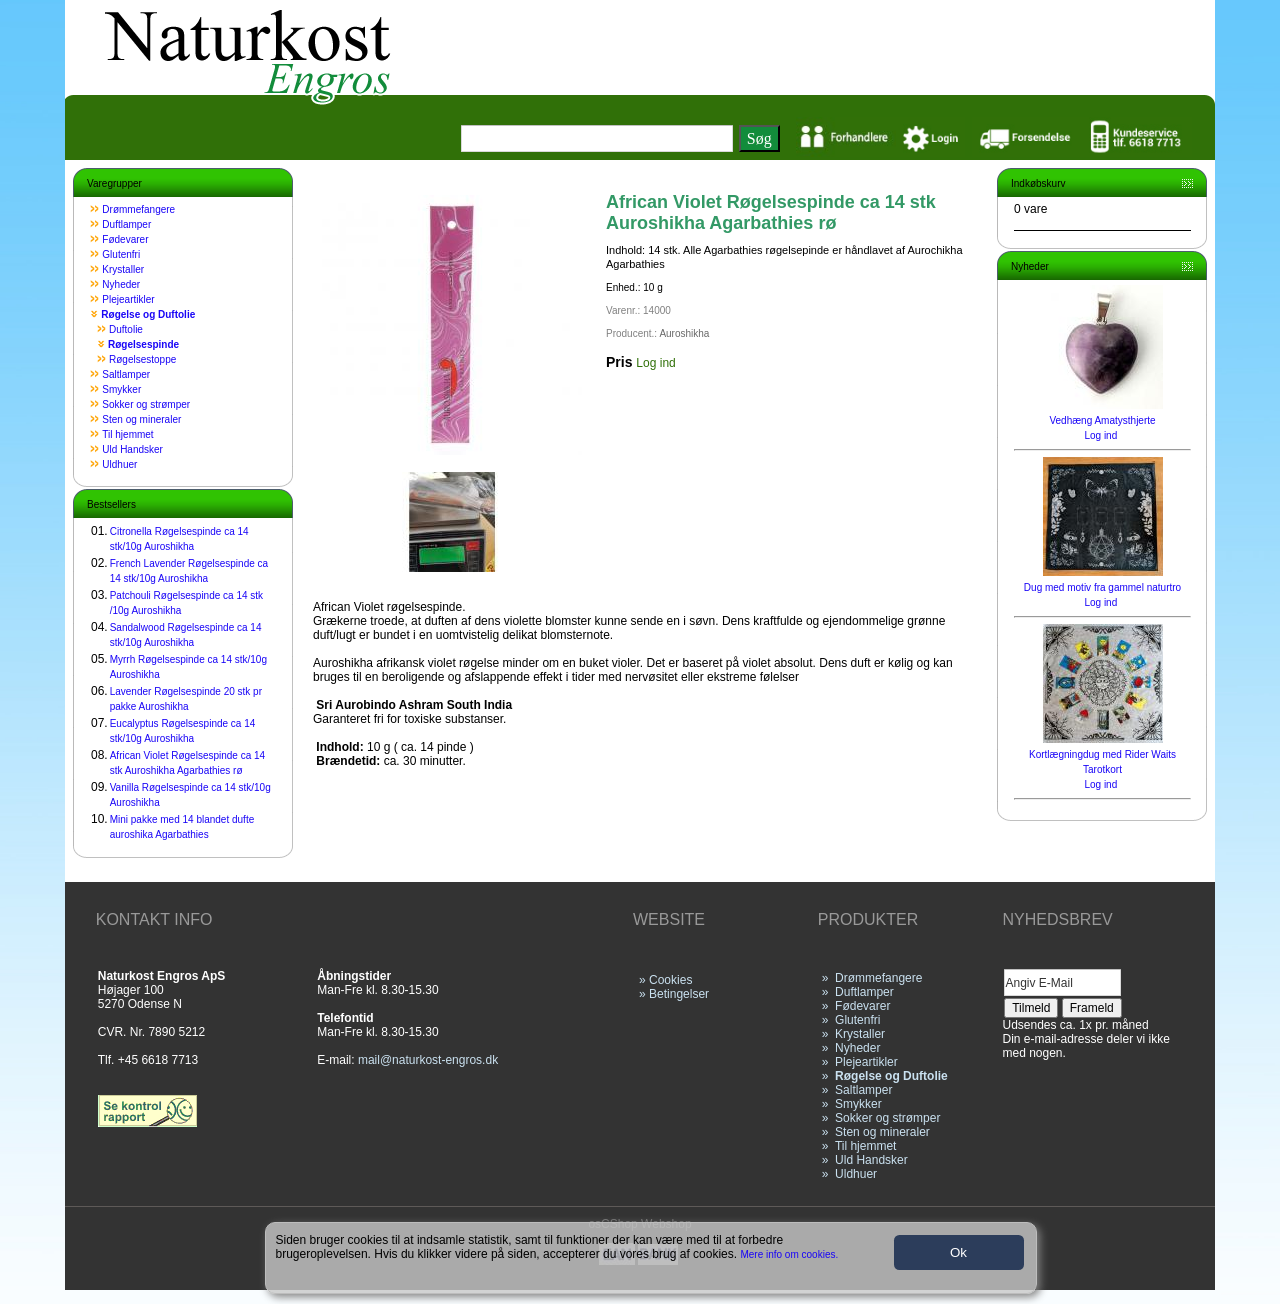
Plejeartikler (128, 299)
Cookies (670, 980)
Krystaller (123, 269)
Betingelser (679, 994)
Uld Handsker (132, 449)
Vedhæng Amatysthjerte (1102, 420)
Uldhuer (119, 464)
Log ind (655, 363)
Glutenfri (121, 254)
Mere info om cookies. (790, 1254)
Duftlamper (126, 224)
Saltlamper (126, 374)
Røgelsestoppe (142, 359)
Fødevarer (125, 239)
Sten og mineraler (141, 419)
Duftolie (126, 329)
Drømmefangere (138, 209)
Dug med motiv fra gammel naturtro (1102, 587)
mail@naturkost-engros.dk (428, 1060)
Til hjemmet (127, 434)
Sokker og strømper (146, 404)
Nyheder (121, 284)
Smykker (121, 389)
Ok (958, 1252)
